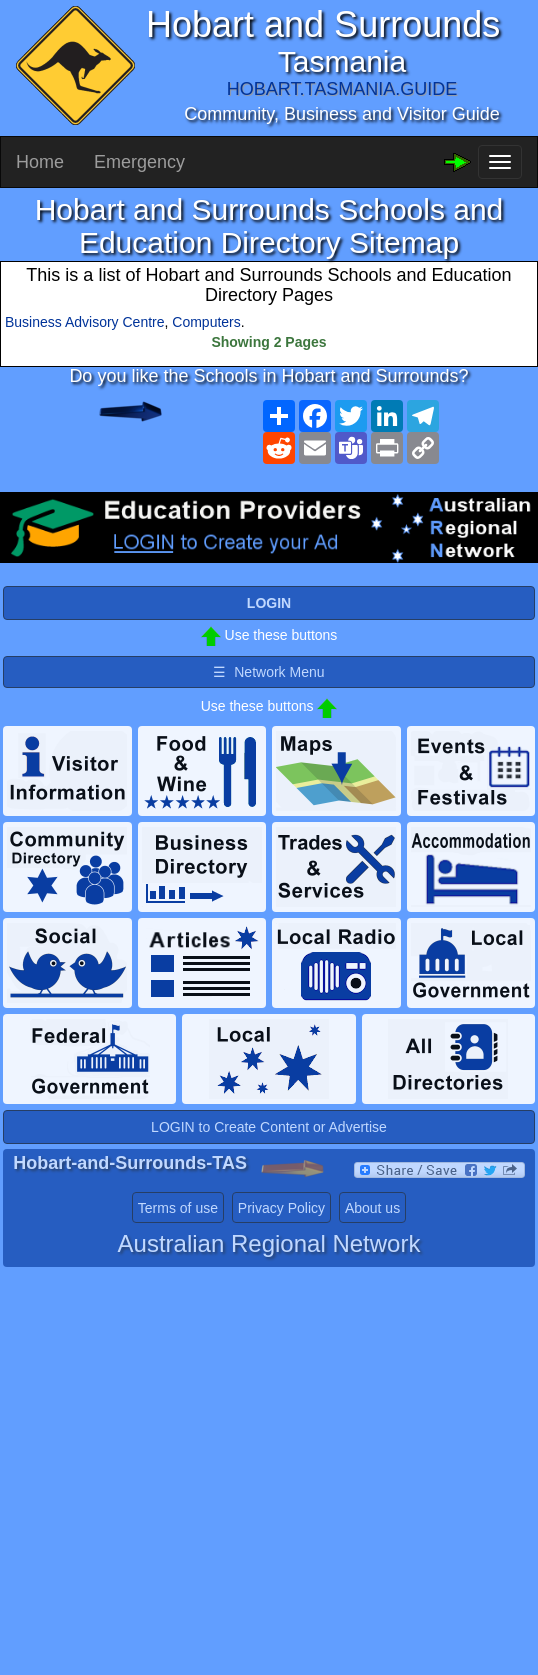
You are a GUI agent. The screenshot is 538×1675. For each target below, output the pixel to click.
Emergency (139, 162)
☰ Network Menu (268, 672)
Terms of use (178, 1208)
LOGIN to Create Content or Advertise (269, 1127)
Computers (206, 322)
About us (372, 1208)
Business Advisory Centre (85, 322)
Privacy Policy (281, 1208)
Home (40, 162)
